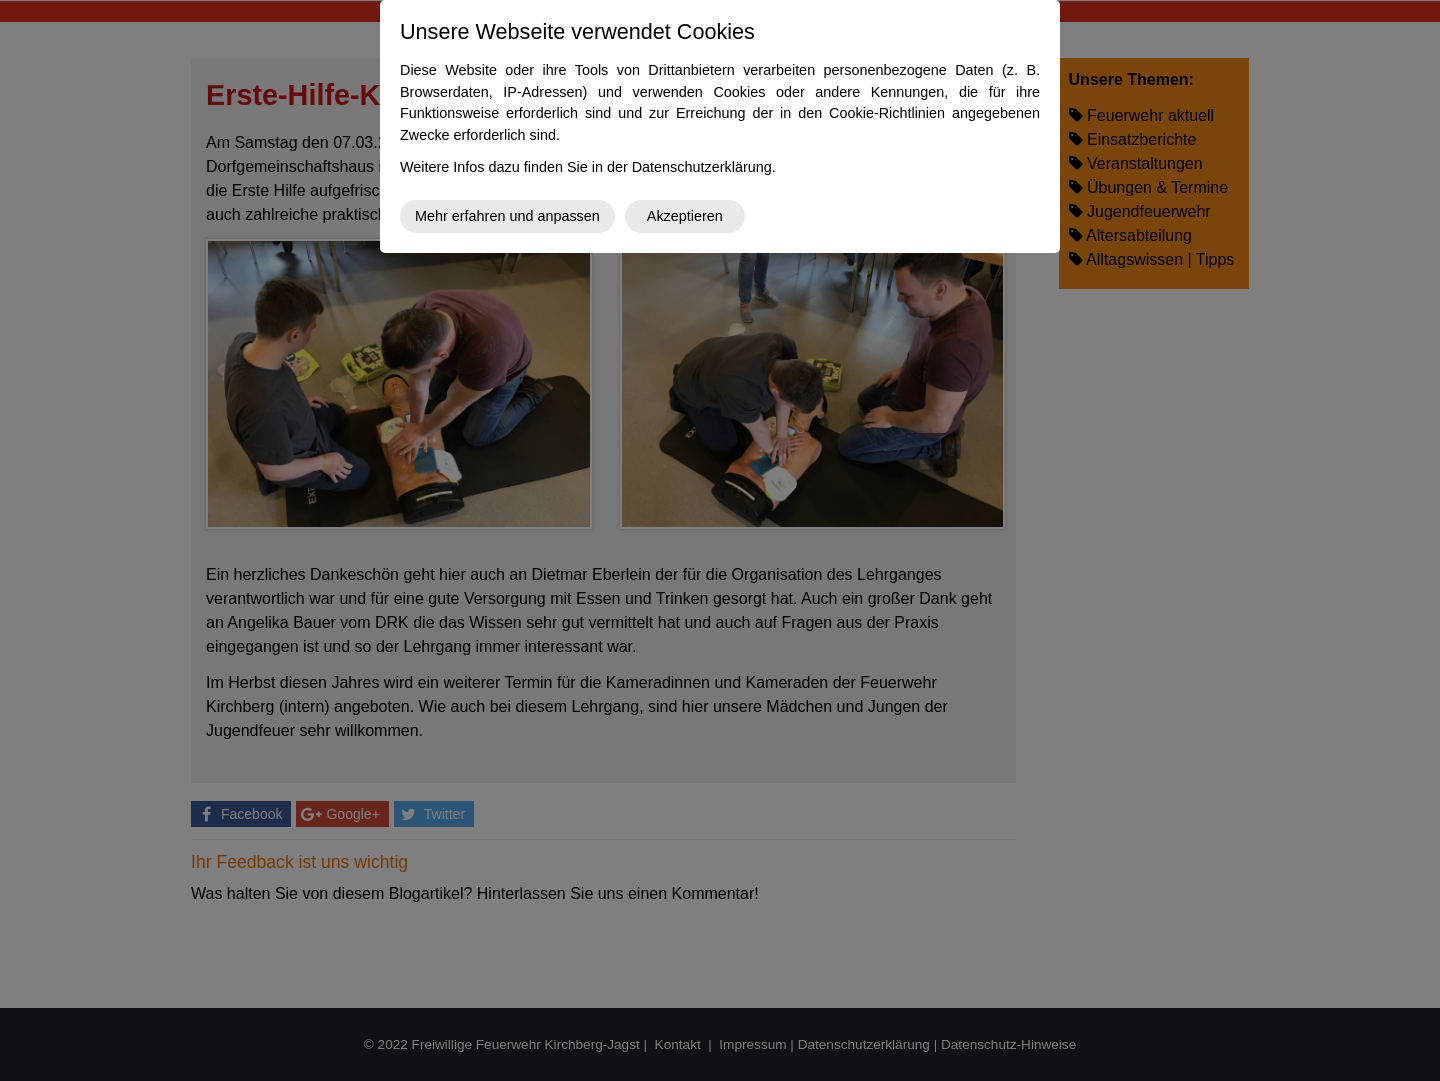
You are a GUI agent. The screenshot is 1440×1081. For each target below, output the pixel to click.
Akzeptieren (685, 216)
